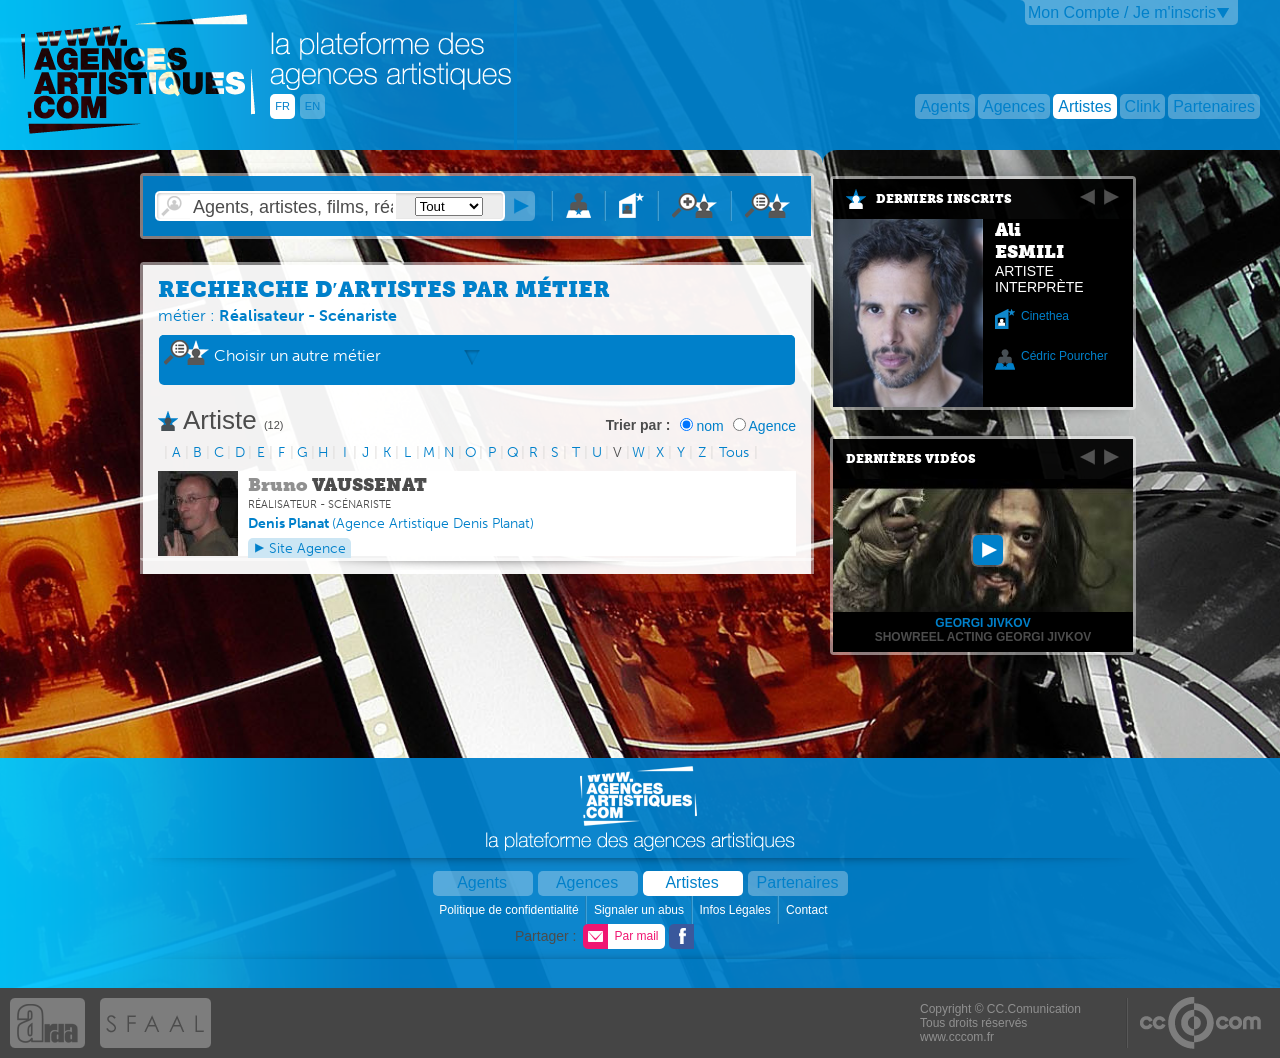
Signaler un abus (640, 910)
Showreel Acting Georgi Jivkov (983, 637)
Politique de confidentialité (510, 910)
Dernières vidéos (911, 459)
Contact (808, 910)
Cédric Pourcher (1064, 356)
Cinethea (1045, 316)
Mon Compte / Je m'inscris (1122, 12)
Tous (734, 452)
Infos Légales (736, 910)
